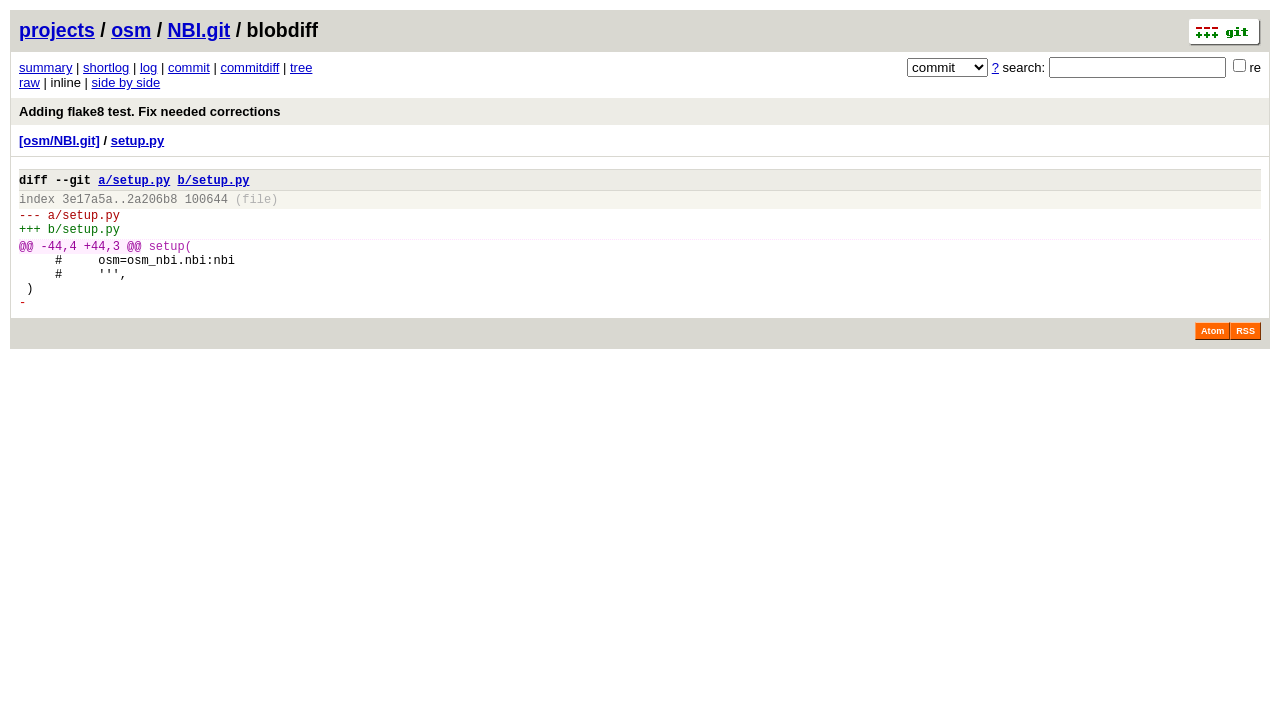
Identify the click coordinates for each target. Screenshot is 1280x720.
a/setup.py (134, 182)
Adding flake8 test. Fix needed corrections (150, 111)
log (148, 67)
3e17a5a (87, 204)
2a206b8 (152, 204)
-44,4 (59, 260)
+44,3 (102, 260)
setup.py (137, 140)
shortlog (106, 67)
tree (301, 67)
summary (45, 67)
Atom (1212, 358)
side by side (126, 82)
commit (189, 67)
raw (29, 82)
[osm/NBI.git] (59, 140)
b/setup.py (213, 182)
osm (131, 30)
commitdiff (249, 67)
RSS (1245, 358)
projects (57, 30)
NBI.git (199, 30)
